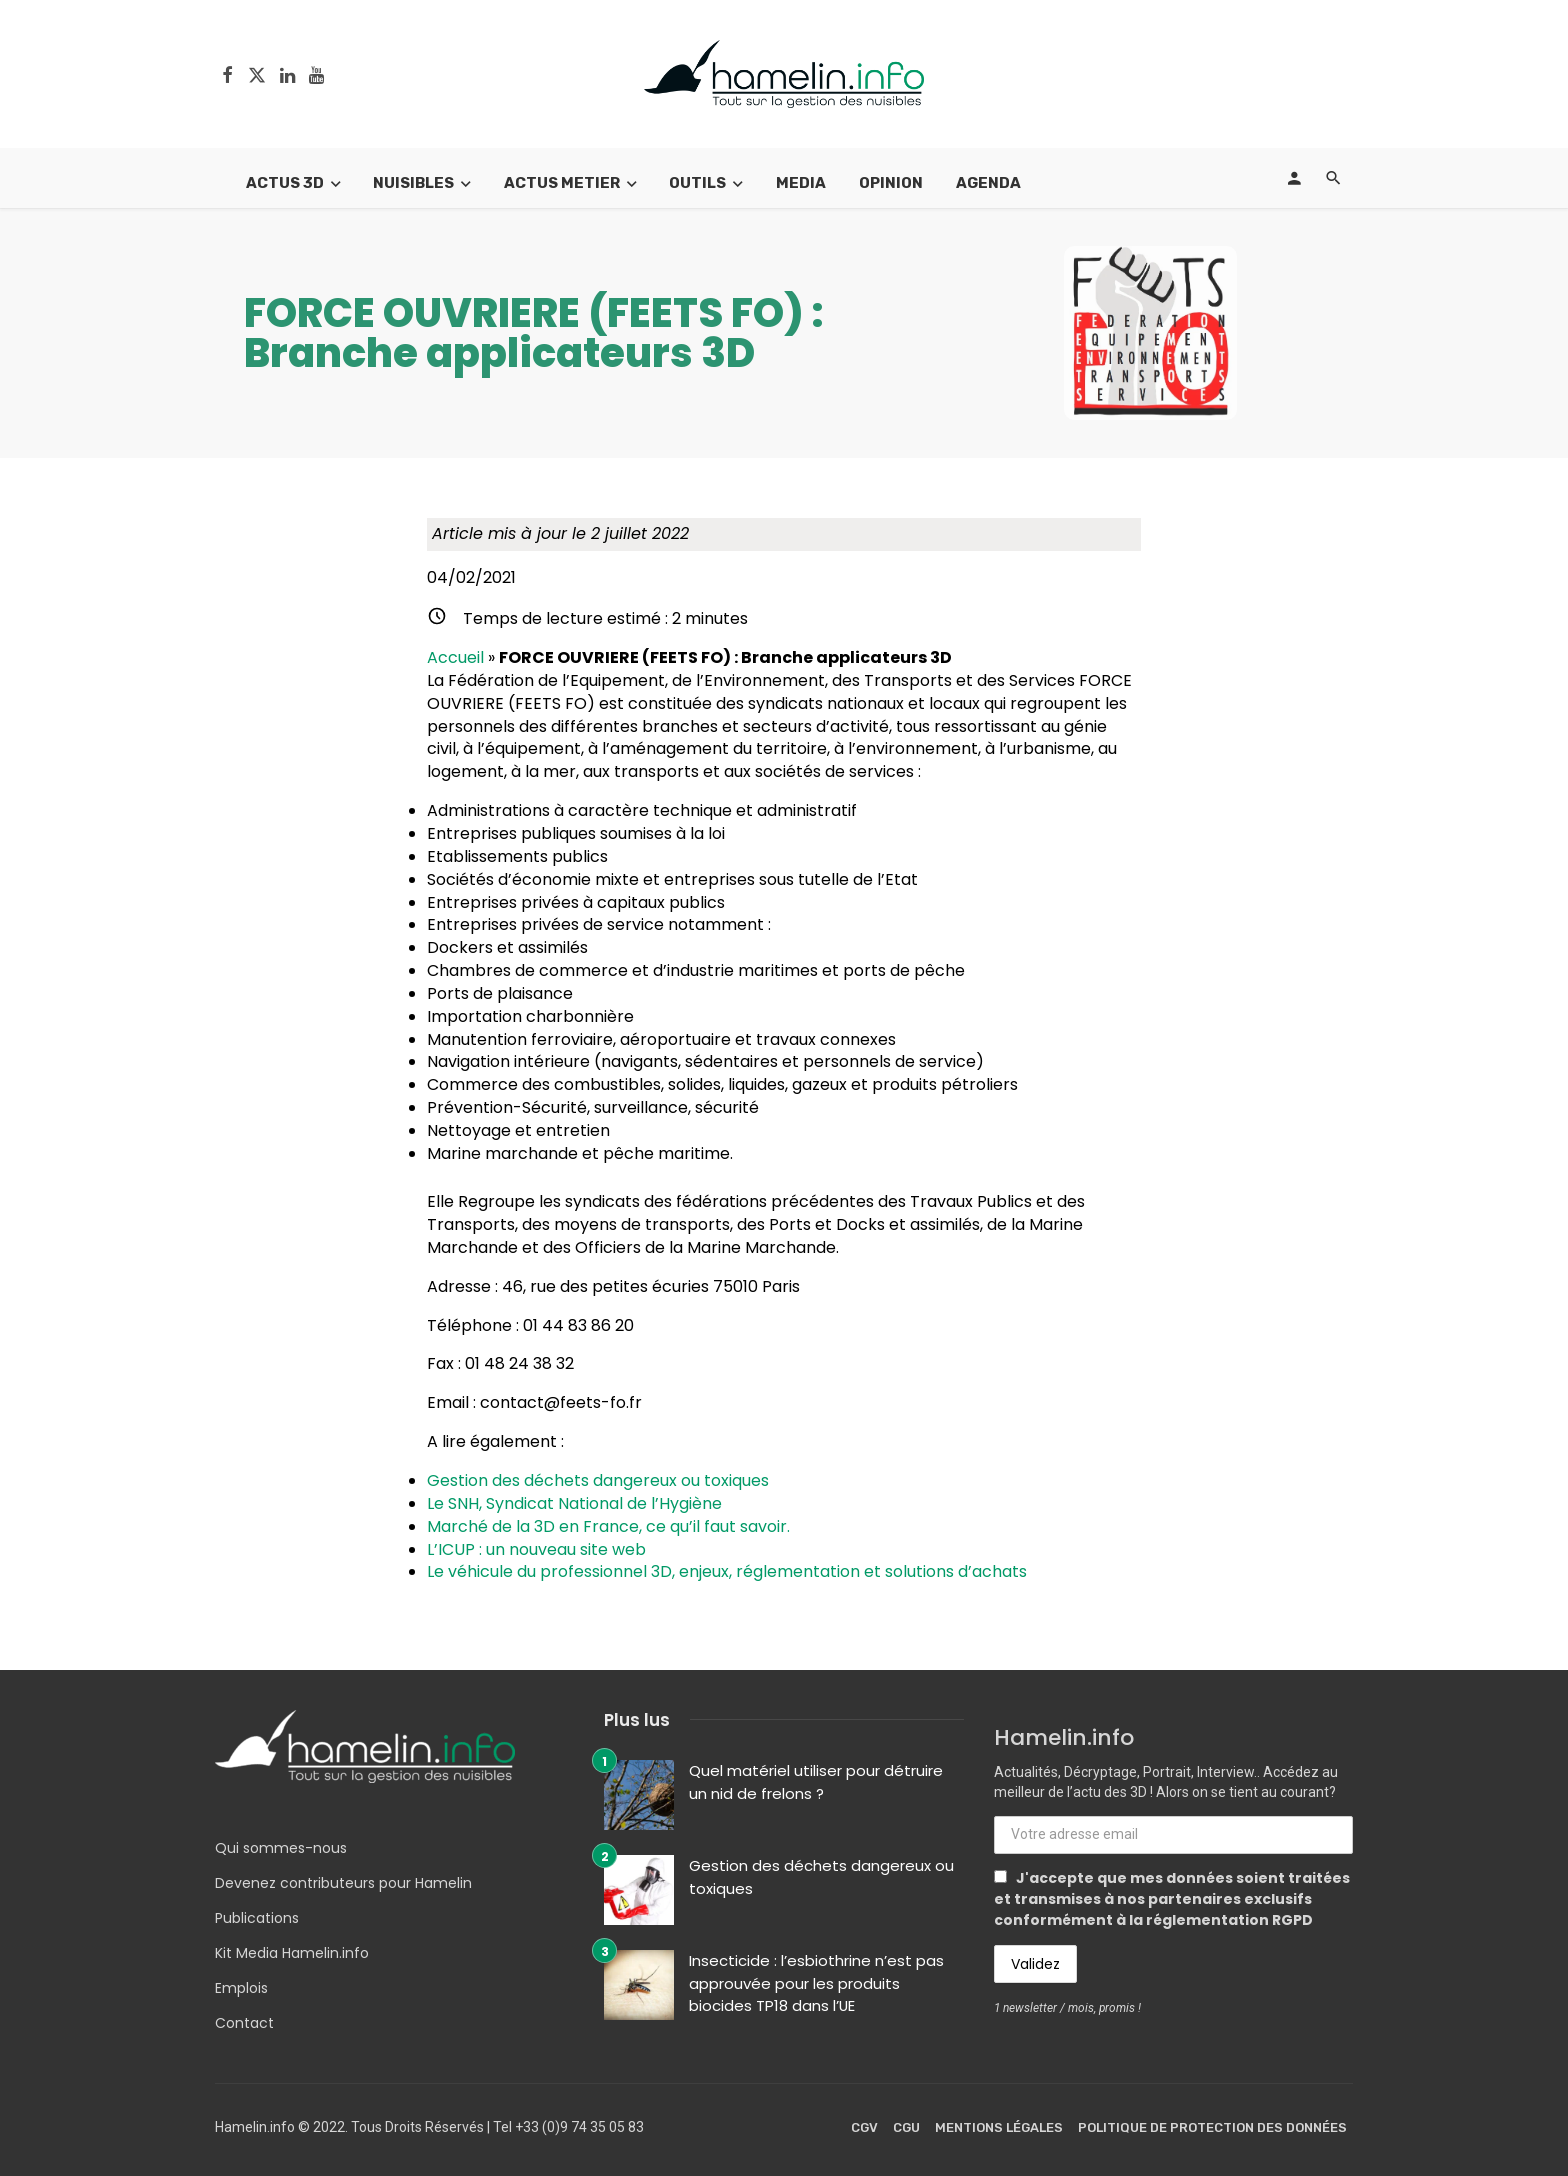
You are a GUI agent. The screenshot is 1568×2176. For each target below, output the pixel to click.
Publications (257, 1918)
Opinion (891, 183)
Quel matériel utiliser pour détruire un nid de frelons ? (816, 1782)
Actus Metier (562, 183)
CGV (864, 2127)
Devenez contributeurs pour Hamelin (343, 1883)
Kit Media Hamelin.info (292, 1953)
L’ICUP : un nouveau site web (536, 1549)
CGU (906, 2127)
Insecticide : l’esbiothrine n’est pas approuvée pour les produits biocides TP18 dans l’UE (816, 1983)
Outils (697, 183)
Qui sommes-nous (281, 1848)
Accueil (455, 657)
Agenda (988, 183)
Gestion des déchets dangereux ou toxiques (598, 1480)
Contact (244, 2023)
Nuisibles (413, 183)
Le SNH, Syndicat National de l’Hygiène (574, 1503)
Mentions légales (999, 2127)
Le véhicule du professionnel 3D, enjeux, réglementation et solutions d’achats (727, 1571)
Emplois (241, 1988)
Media (801, 183)
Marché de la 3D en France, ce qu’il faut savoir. (608, 1526)
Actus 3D (285, 183)
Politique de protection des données (1212, 2127)
